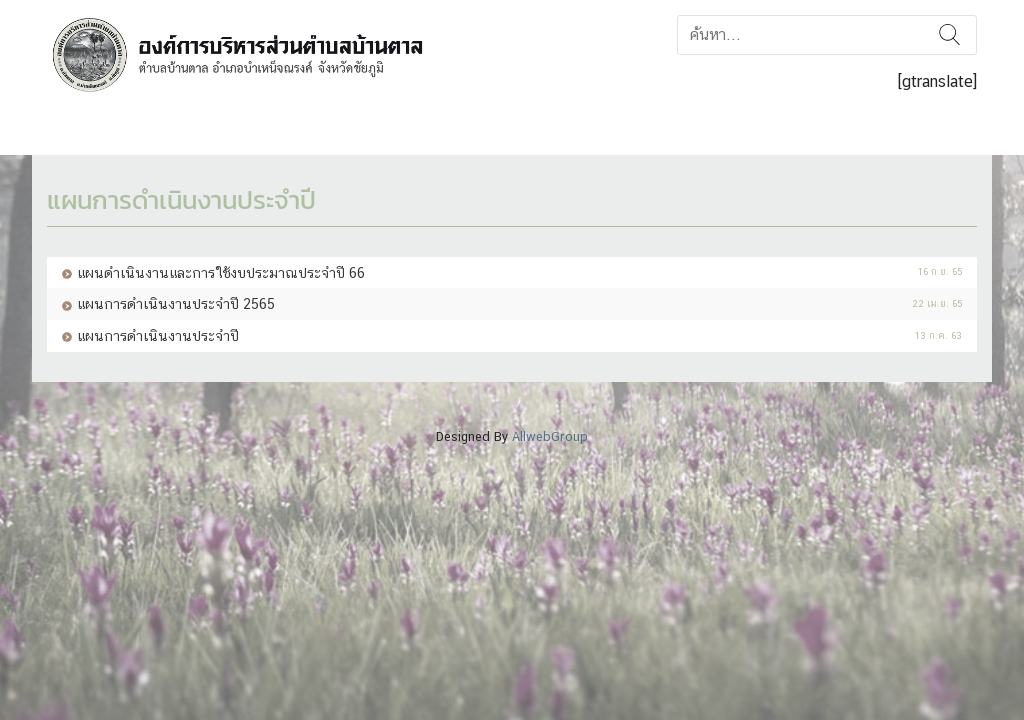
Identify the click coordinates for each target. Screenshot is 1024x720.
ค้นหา (949, 35)
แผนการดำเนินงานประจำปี (158, 335)
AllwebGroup (550, 436)
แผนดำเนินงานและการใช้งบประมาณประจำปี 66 (221, 272)
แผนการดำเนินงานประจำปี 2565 (176, 303)
